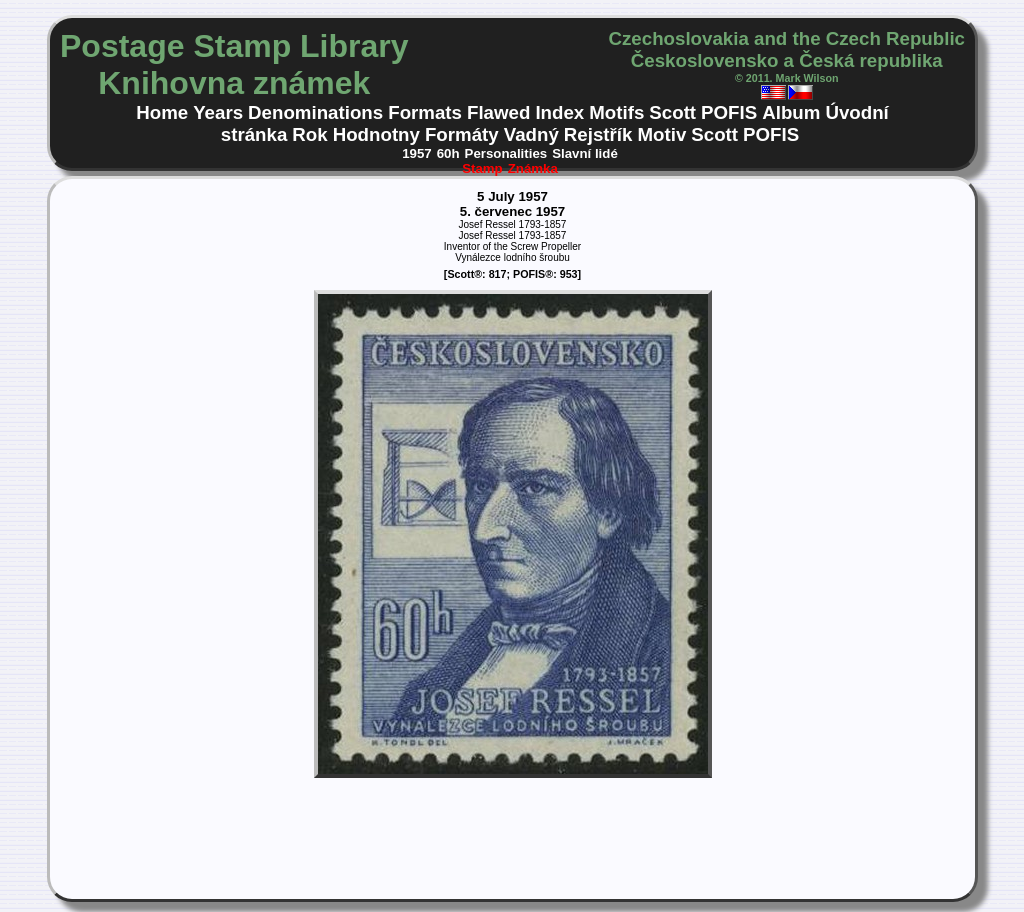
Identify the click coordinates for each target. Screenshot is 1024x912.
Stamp (482, 168)
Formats (425, 112)
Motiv (661, 134)
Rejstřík (598, 134)
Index (559, 112)
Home (162, 112)
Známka (533, 168)
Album (791, 112)
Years (218, 112)
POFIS (729, 112)
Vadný (531, 134)
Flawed (498, 112)
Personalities (506, 153)
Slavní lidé (585, 153)
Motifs (616, 112)
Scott (672, 112)
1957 (417, 153)
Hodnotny (376, 134)
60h (448, 153)
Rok (309, 134)
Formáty (462, 134)
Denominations (315, 112)
